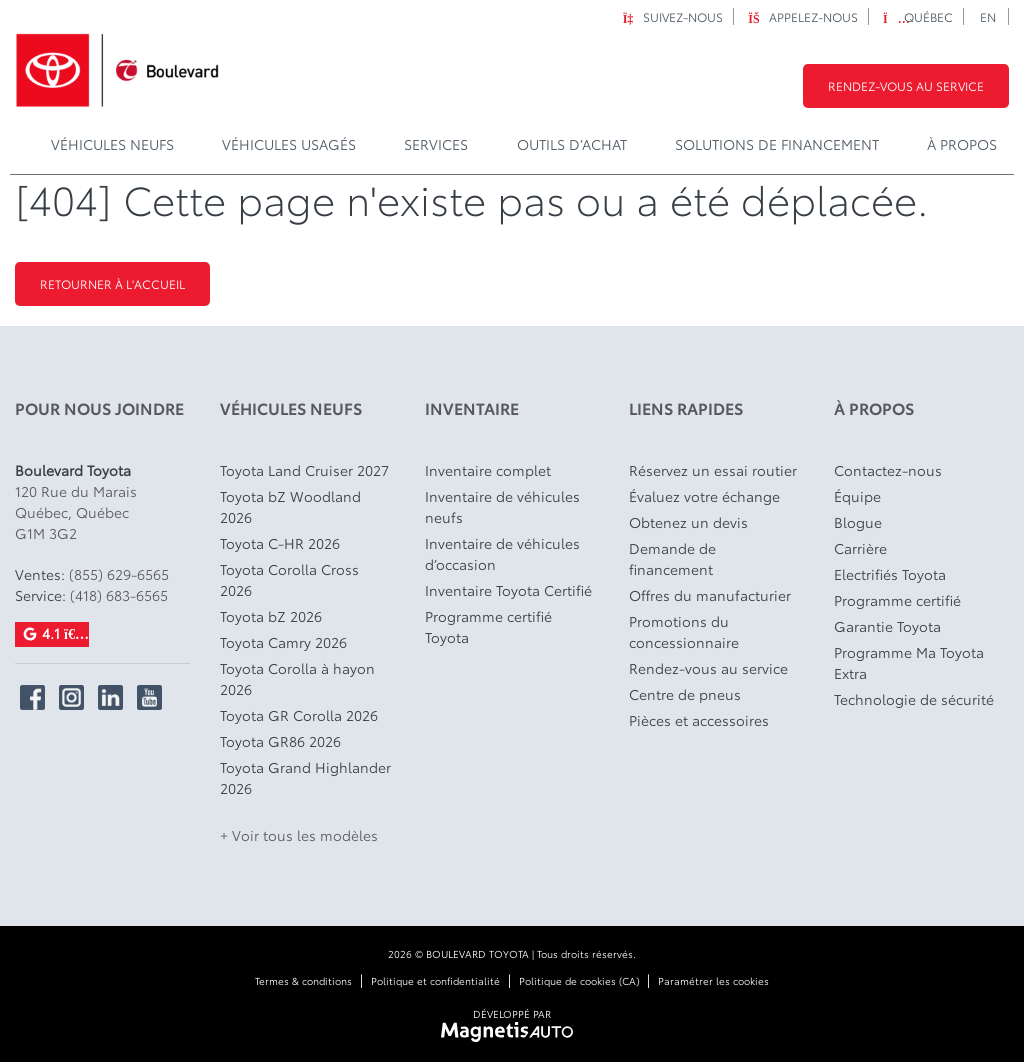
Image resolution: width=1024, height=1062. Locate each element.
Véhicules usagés (289, 144)
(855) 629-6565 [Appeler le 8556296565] (119, 574)
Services (436, 144)
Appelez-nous (803, 16)
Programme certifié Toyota (488, 626)
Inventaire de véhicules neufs (502, 506)
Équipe (857, 496)
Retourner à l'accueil (112, 283)
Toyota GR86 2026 (280, 741)
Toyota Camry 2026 (283, 642)
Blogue (858, 522)
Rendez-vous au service (906, 85)
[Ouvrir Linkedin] (110, 697)
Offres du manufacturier (710, 595)
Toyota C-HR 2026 (280, 543)
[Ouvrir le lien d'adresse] (76, 512)
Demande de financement (672, 558)
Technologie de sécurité (914, 699)
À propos (962, 144)
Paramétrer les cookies (713, 980)
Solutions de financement (777, 144)
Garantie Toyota (887, 626)
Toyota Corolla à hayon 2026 (297, 678)
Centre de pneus (685, 694)
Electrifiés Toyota (890, 574)
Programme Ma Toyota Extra (909, 662)
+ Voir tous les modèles (299, 835)
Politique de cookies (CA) (579, 980)
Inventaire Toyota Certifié (508, 590)
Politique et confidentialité (435, 980)
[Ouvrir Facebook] (32, 697)
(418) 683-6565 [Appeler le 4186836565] (119, 595)
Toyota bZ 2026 (271, 616)
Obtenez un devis (688, 522)
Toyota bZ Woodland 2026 (290, 506)
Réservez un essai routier (713, 470)
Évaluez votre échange (704, 496)
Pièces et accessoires (699, 720)
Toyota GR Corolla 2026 (299, 715)
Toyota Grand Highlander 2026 (305, 777)
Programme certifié (897, 600)
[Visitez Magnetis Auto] (512, 1029)
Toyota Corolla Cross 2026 (289, 579)
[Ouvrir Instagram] (71, 697)
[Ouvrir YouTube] (149, 697)
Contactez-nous (888, 470)
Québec (918, 16)
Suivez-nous (672, 16)
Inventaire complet (488, 470)
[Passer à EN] (988, 16)
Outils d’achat (572, 144)
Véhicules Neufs (112, 144)
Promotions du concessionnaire (684, 631)
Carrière (860, 548)
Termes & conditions (303, 980)
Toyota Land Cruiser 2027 (304, 470)
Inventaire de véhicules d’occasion (502, 553)
